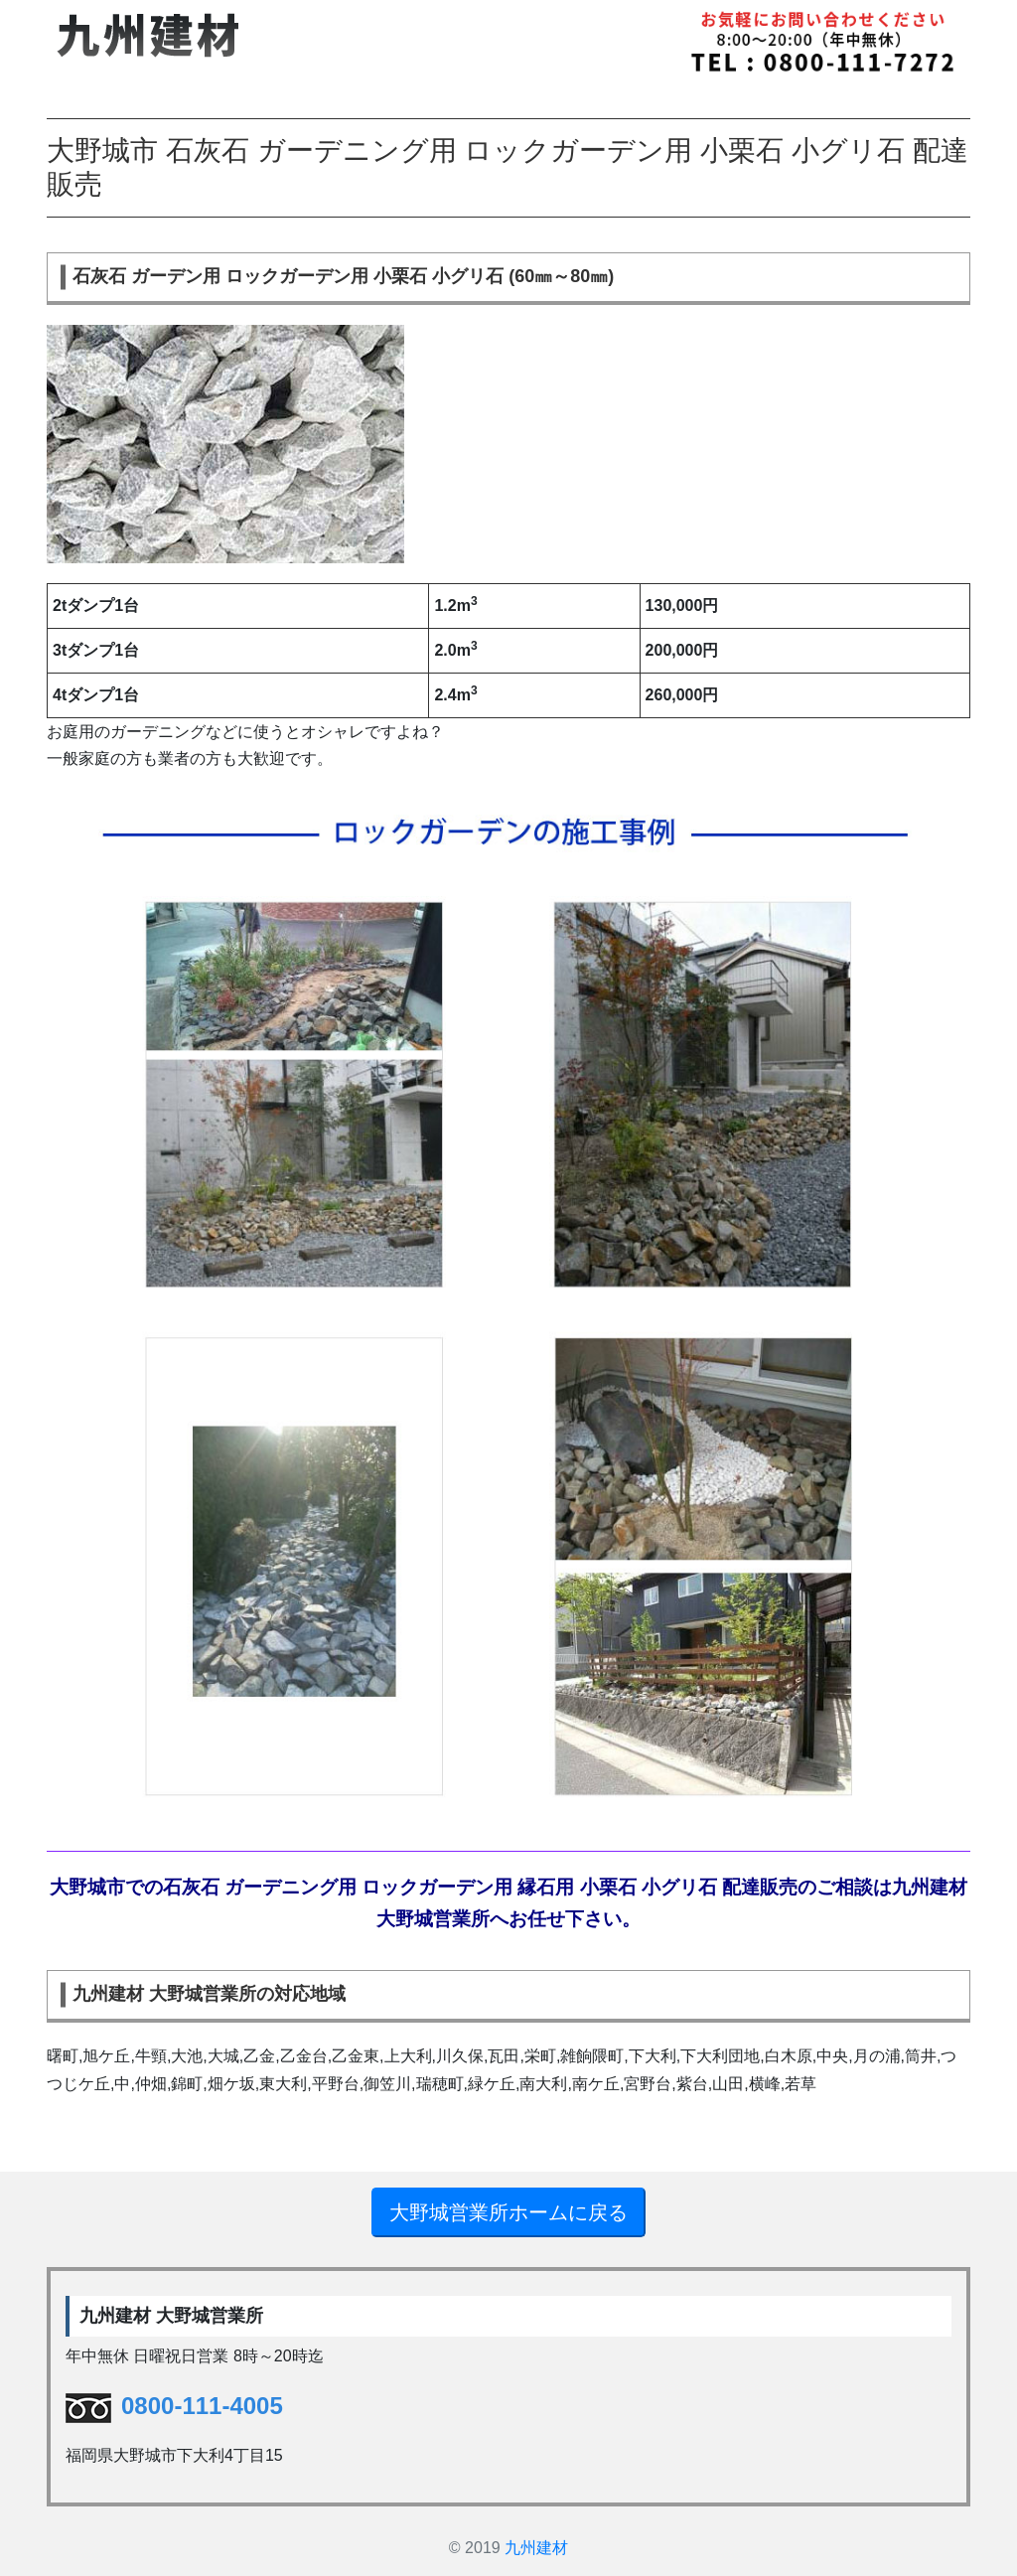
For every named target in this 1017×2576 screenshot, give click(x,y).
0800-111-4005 (174, 2405)
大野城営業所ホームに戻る (508, 2212)
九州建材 (536, 2547)
